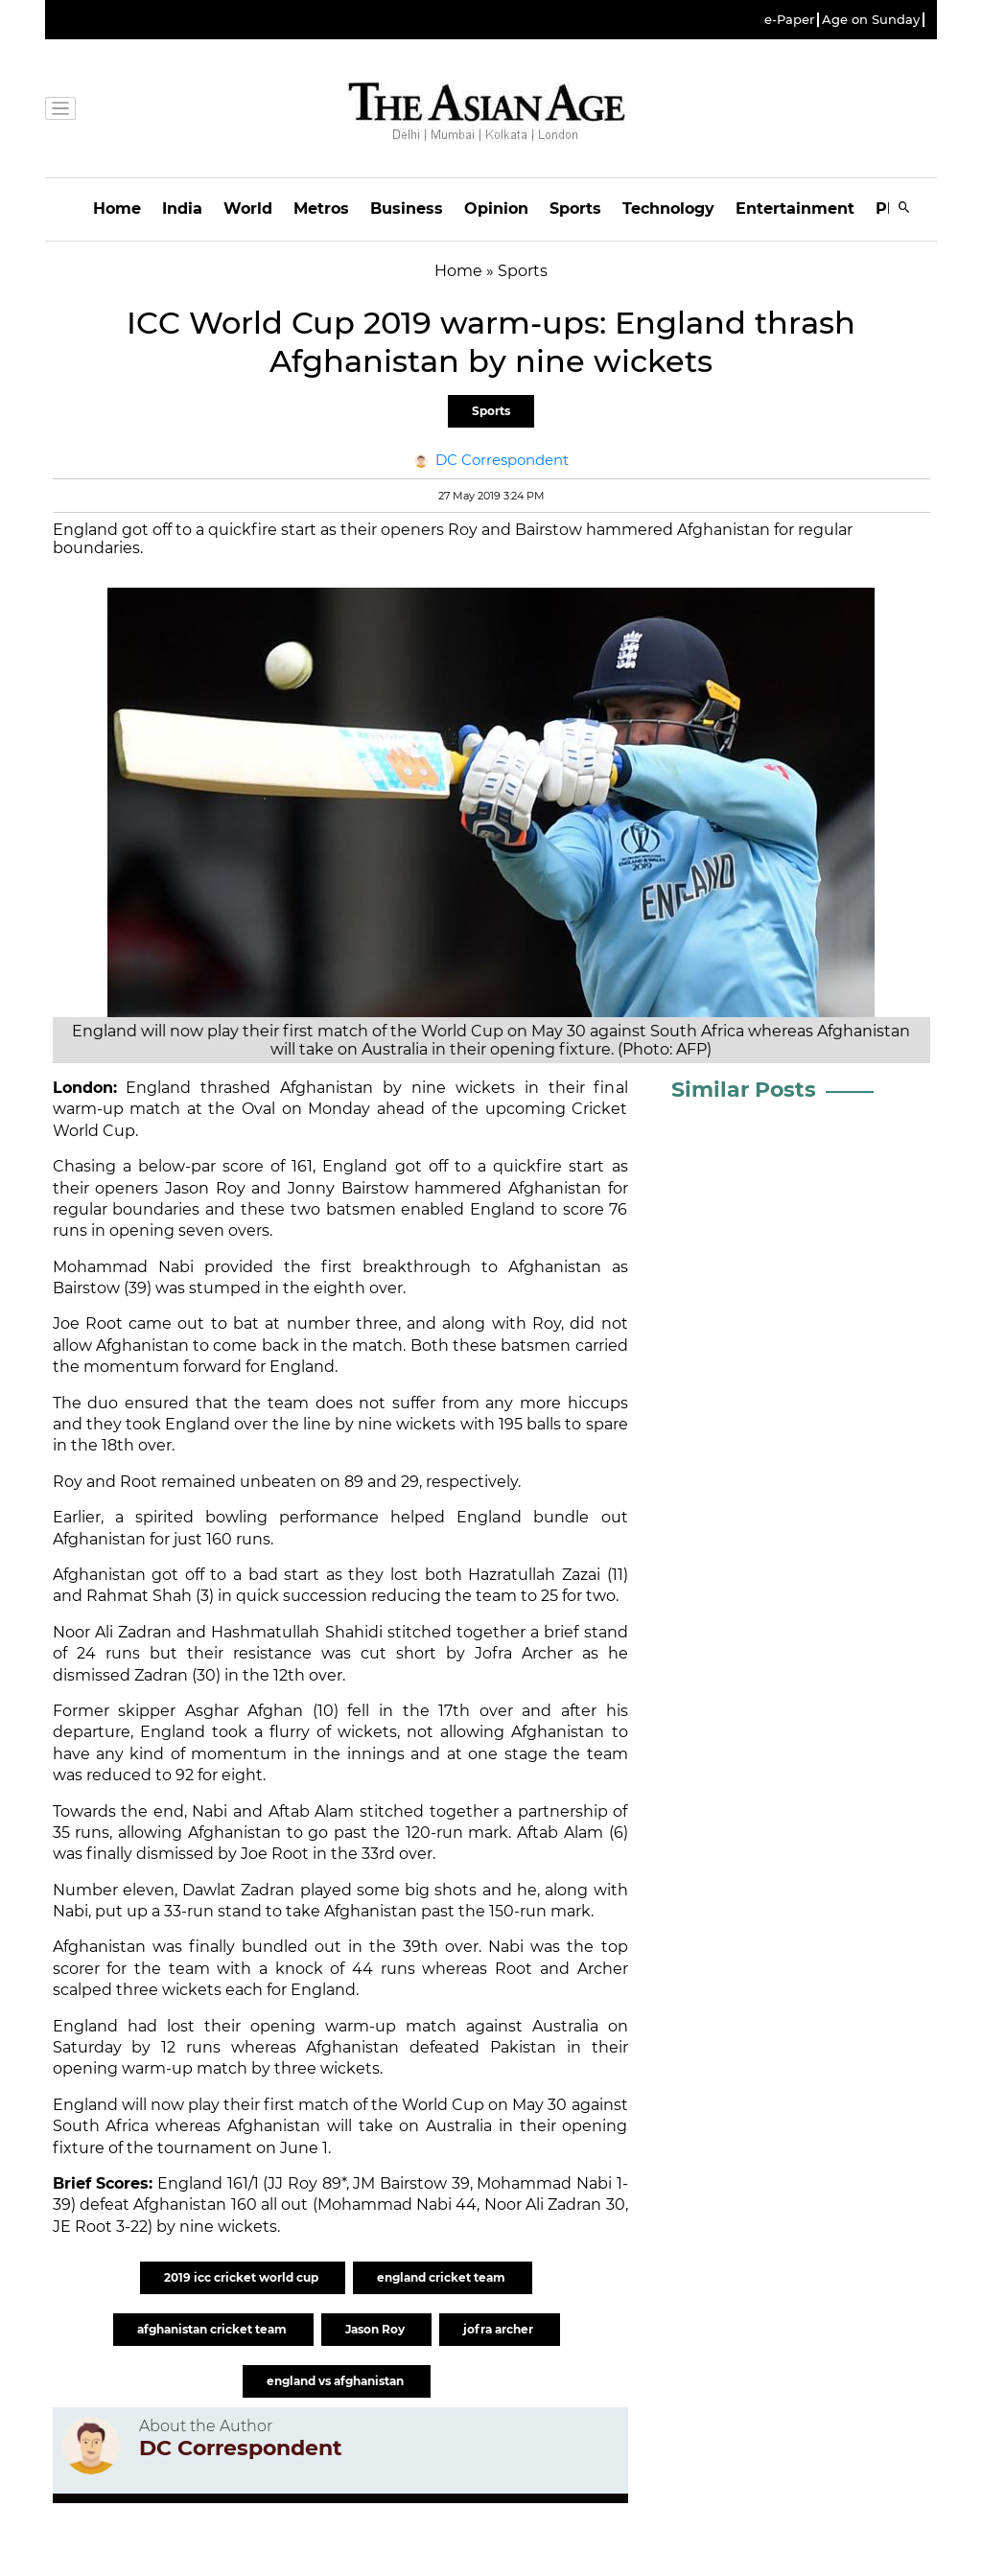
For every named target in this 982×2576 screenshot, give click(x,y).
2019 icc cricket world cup (242, 2277)
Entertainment (795, 208)
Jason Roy (376, 2329)
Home (117, 208)
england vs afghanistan (337, 2381)
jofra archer (499, 2329)
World (247, 208)
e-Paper (789, 19)
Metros (321, 208)
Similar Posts (743, 1089)
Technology (668, 208)
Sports (575, 208)
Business (406, 208)
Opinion (496, 208)
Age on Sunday (871, 19)
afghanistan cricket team (213, 2329)
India (182, 208)
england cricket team (442, 2277)
